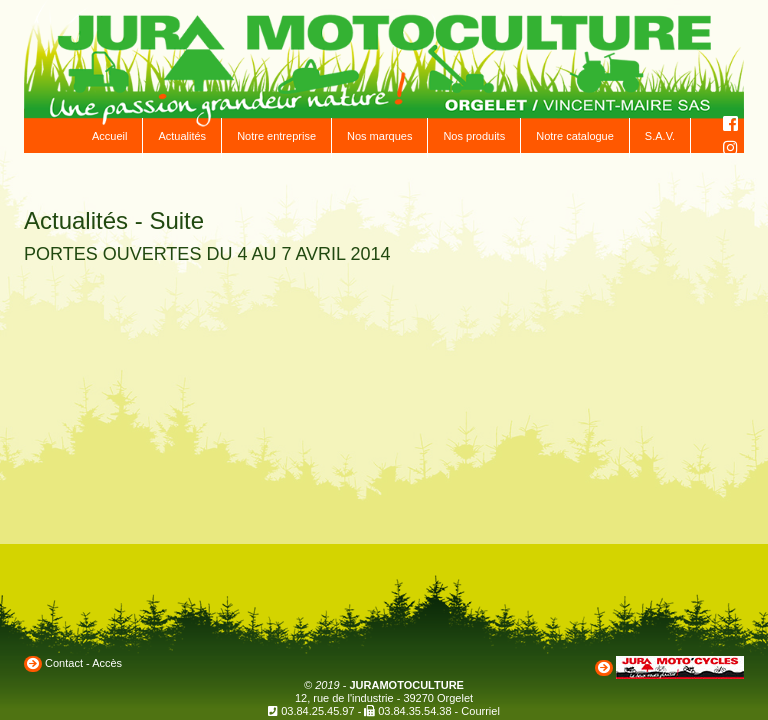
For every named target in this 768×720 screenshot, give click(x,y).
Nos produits (474, 136)
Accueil (109, 136)
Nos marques (379, 136)
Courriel (480, 711)
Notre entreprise (276, 136)
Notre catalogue (575, 136)
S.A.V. (660, 136)
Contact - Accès (83, 663)
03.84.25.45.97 (317, 711)
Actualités (182, 136)
